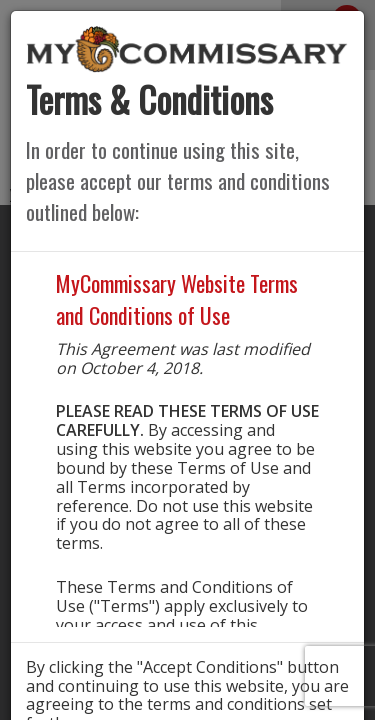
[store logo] (187, 48)
